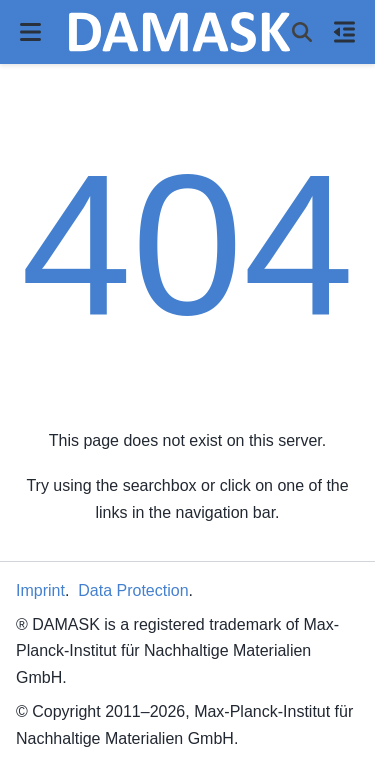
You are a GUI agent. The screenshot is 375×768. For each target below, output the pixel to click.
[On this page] (344, 32)
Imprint (40, 590)
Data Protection (133, 590)
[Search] (302, 32)
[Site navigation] (30, 32)
